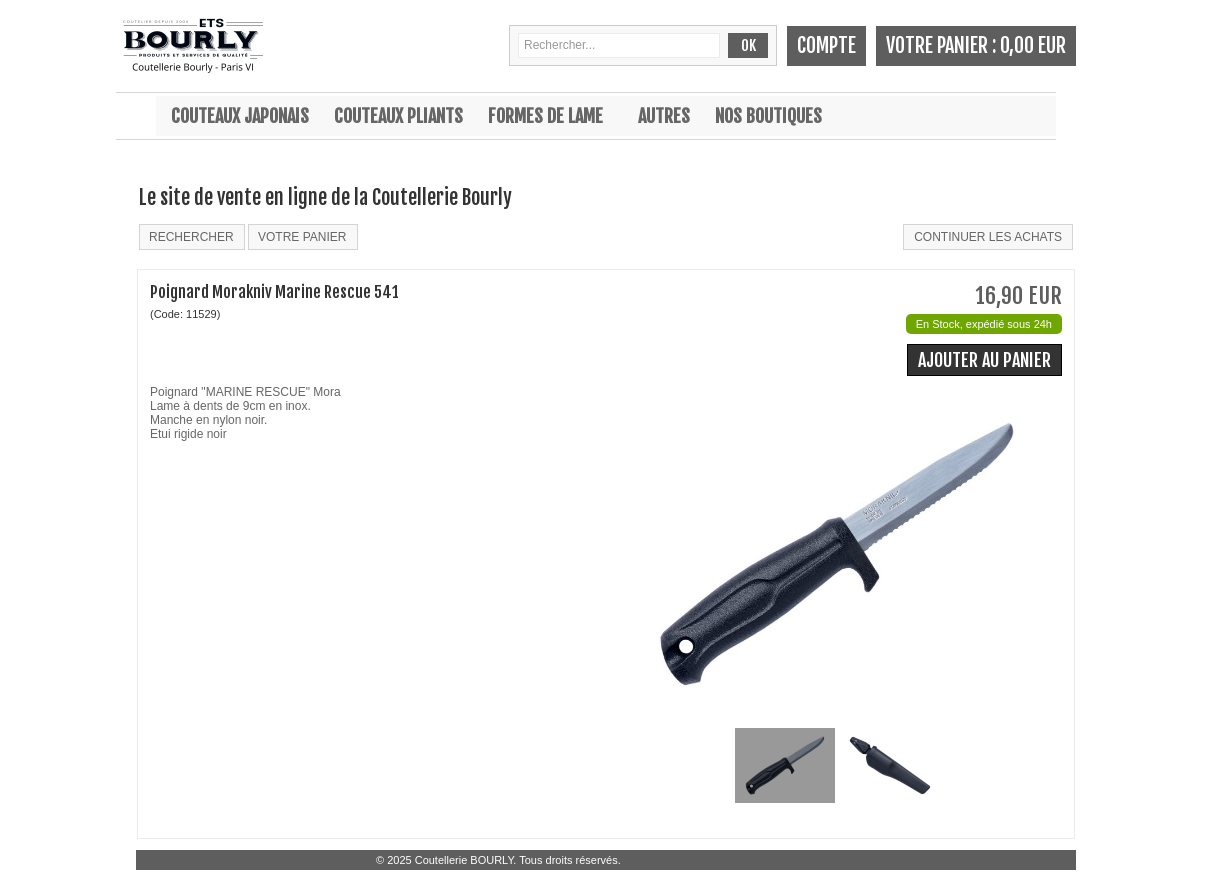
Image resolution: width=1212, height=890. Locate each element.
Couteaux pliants (398, 116)
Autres (664, 116)
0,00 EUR (1033, 45)
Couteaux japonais (240, 116)
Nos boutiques (768, 116)
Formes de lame (545, 116)
